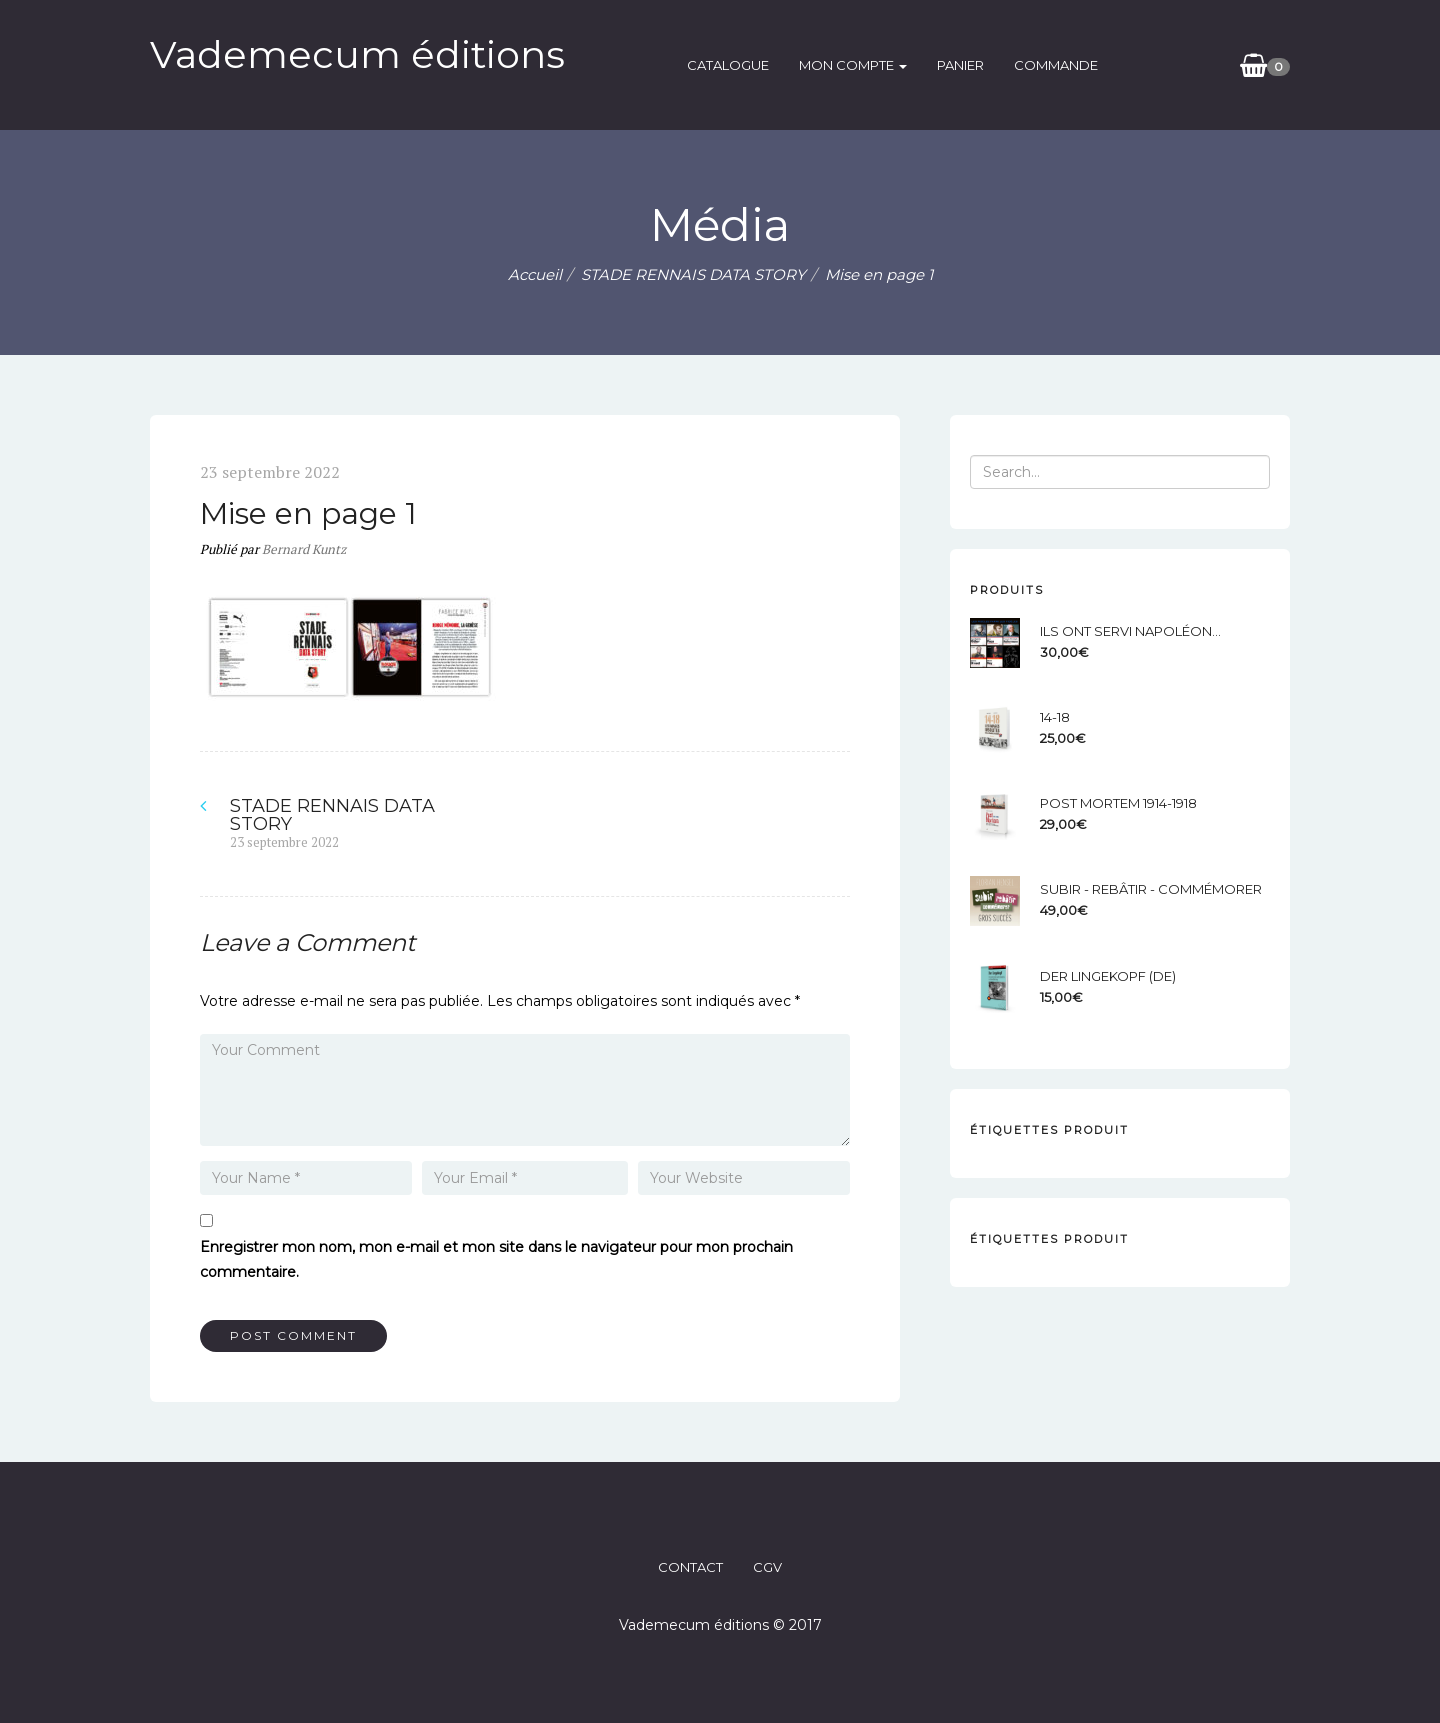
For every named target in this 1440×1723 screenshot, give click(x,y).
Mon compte (853, 65)
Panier (960, 65)
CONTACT (690, 1567)
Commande (1056, 65)
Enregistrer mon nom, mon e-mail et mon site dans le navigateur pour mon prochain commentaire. (496, 1259)
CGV (767, 1567)
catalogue (728, 65)
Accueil (535, 274)
